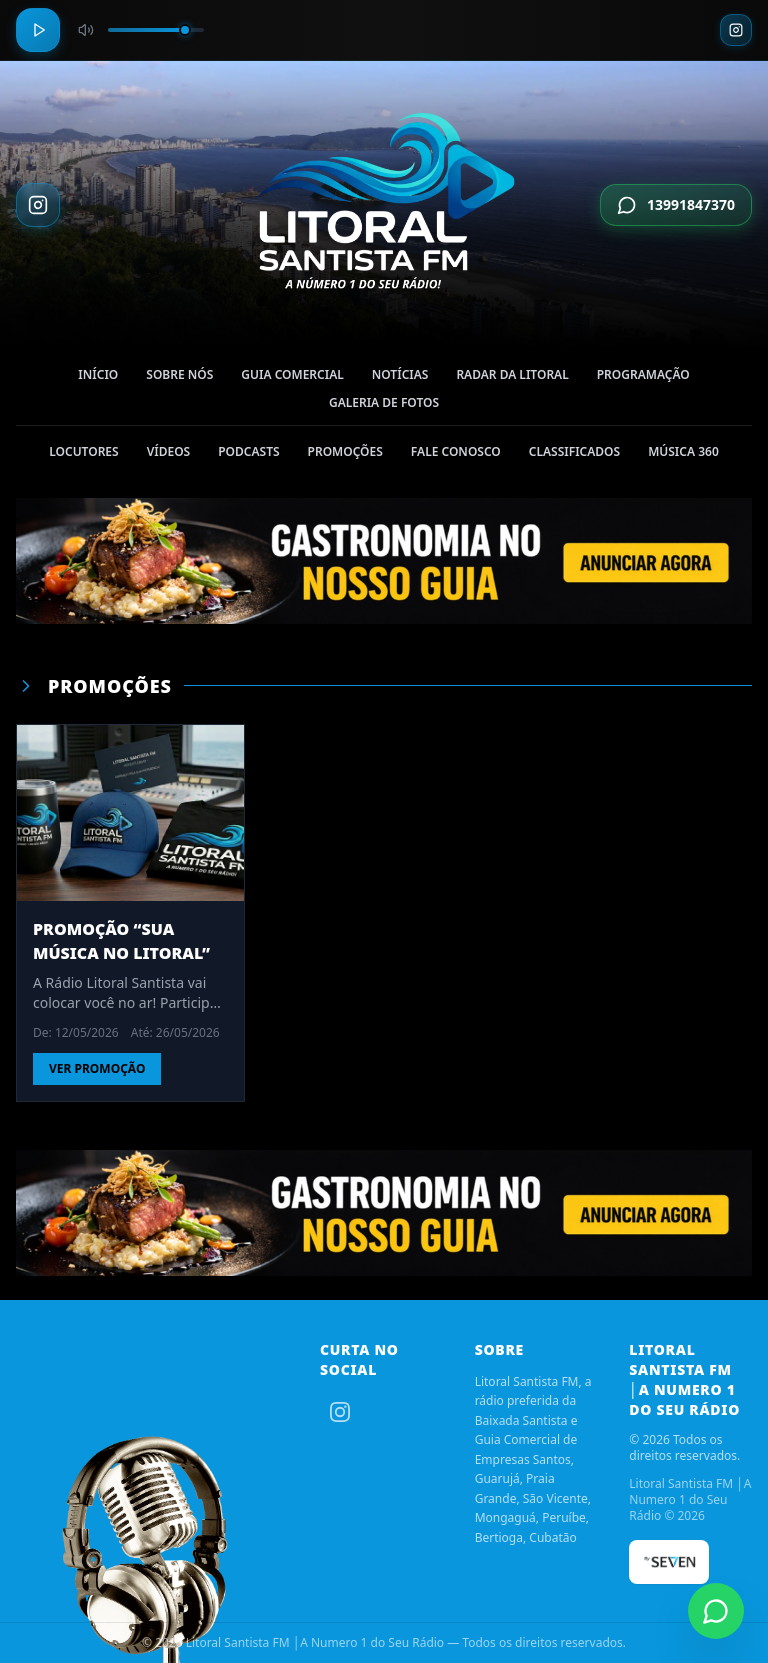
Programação (643, 378)
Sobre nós (179, 378)
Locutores (83, 455)
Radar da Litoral (512, 378)
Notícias (400, 378)
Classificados (574, 455)
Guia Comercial (292, 378)
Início (98, 378)
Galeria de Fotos (384, 406)
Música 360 (683, 455)
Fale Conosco (456, 455)
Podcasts (248, 455)
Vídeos (169, 455)
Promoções (345, 455)
